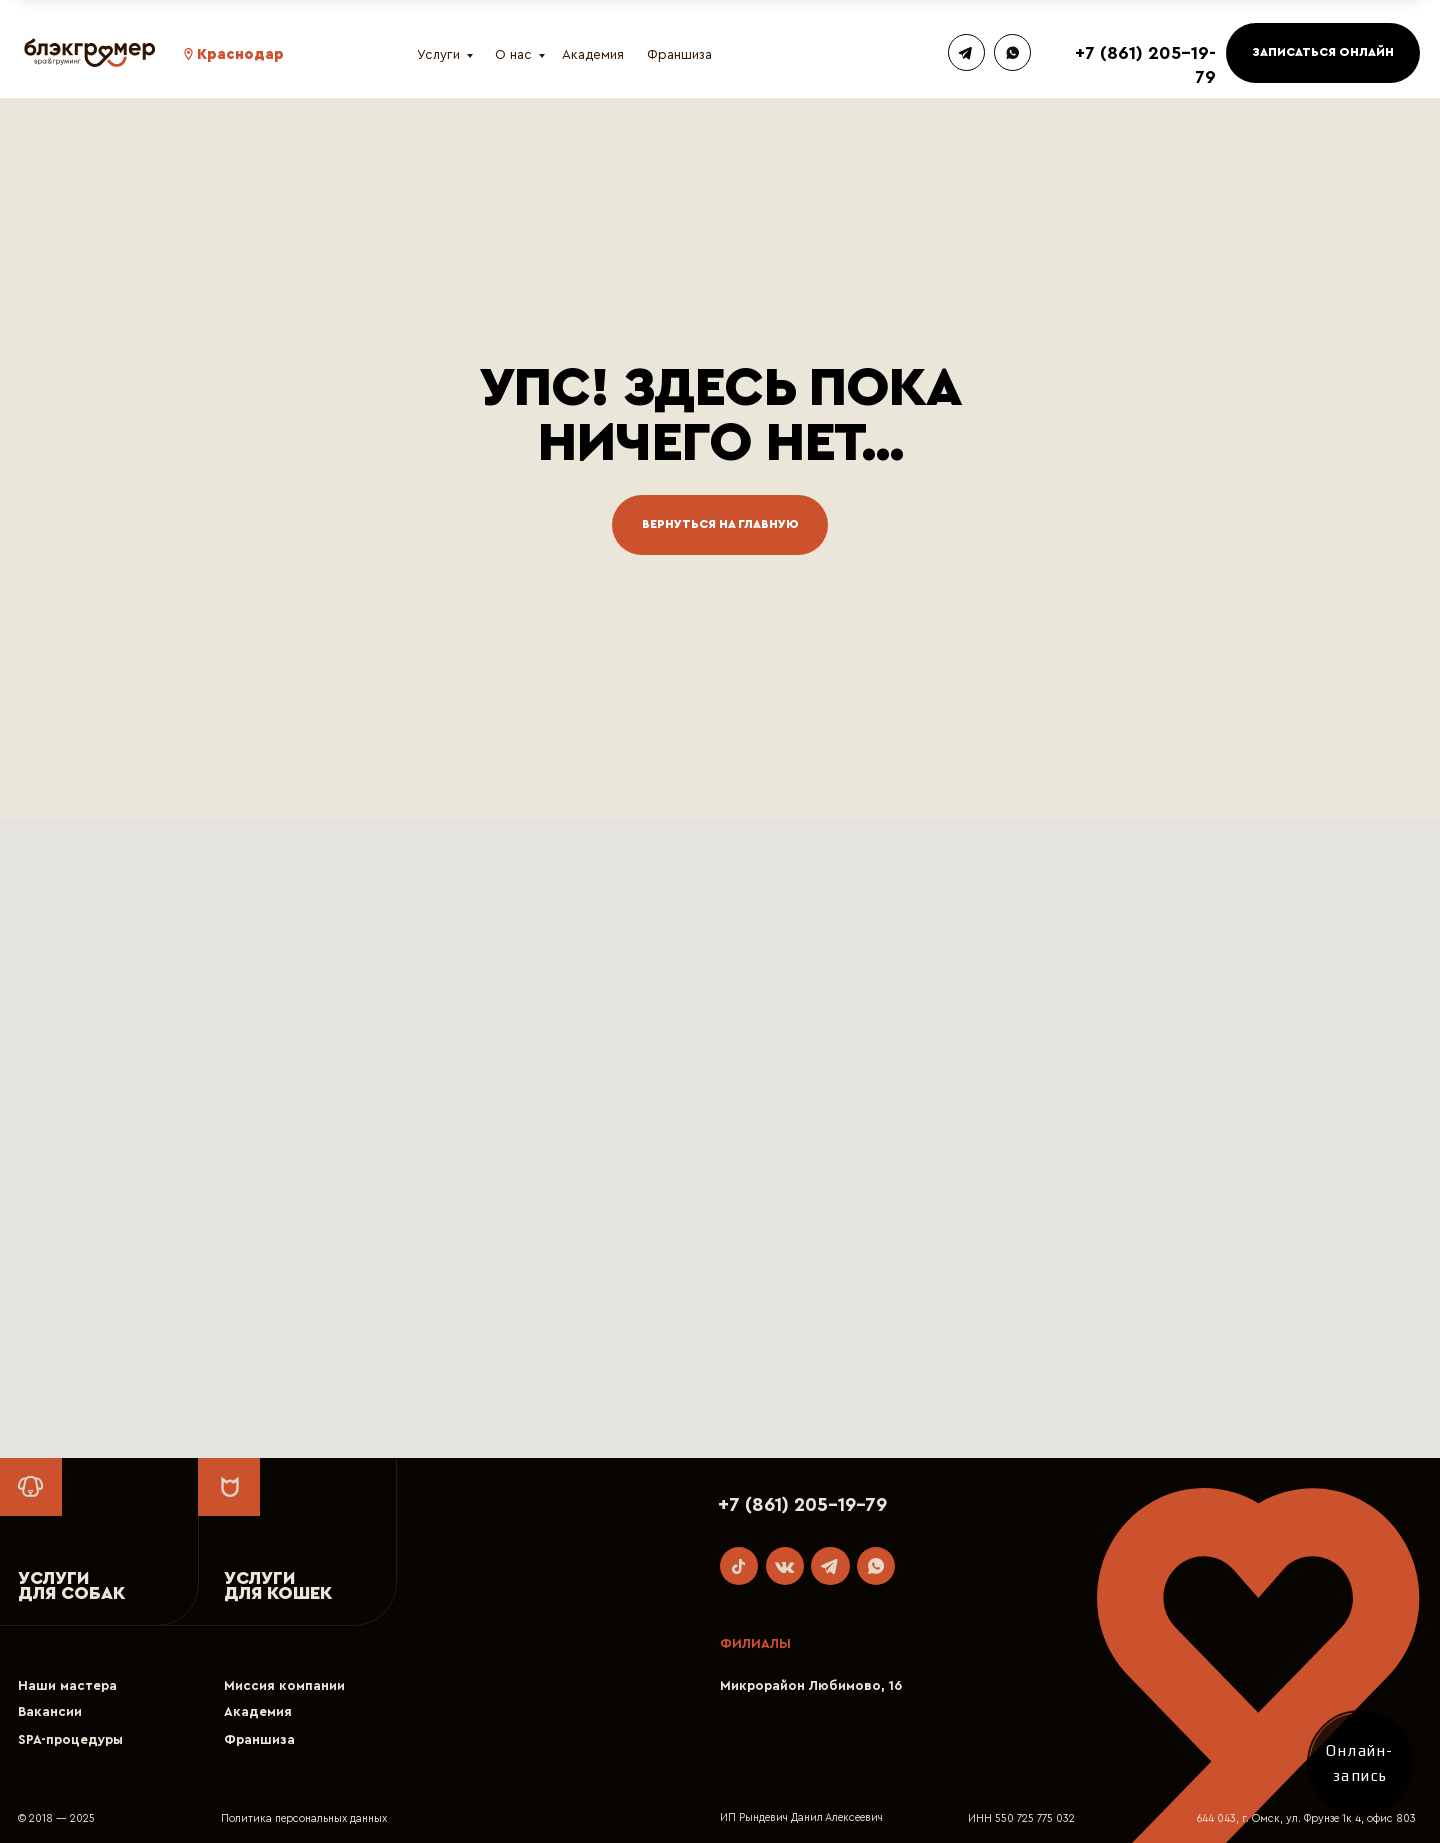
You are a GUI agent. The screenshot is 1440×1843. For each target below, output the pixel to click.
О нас (513, 55)
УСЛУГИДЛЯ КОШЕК (278, 1586)
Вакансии (50, 1712)
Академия (593, 55)
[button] (189, 54)
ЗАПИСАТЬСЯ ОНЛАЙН (1323, 52)
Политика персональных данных (304, 1818)
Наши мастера (67, 1686)
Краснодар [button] (240, 54)
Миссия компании (284, 1686)
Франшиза (679, 55)
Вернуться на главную (720, 524)
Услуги (438, 55)
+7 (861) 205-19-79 (802, 1505)
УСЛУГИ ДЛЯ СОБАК (71, 1586)
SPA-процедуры (70, 1740)
